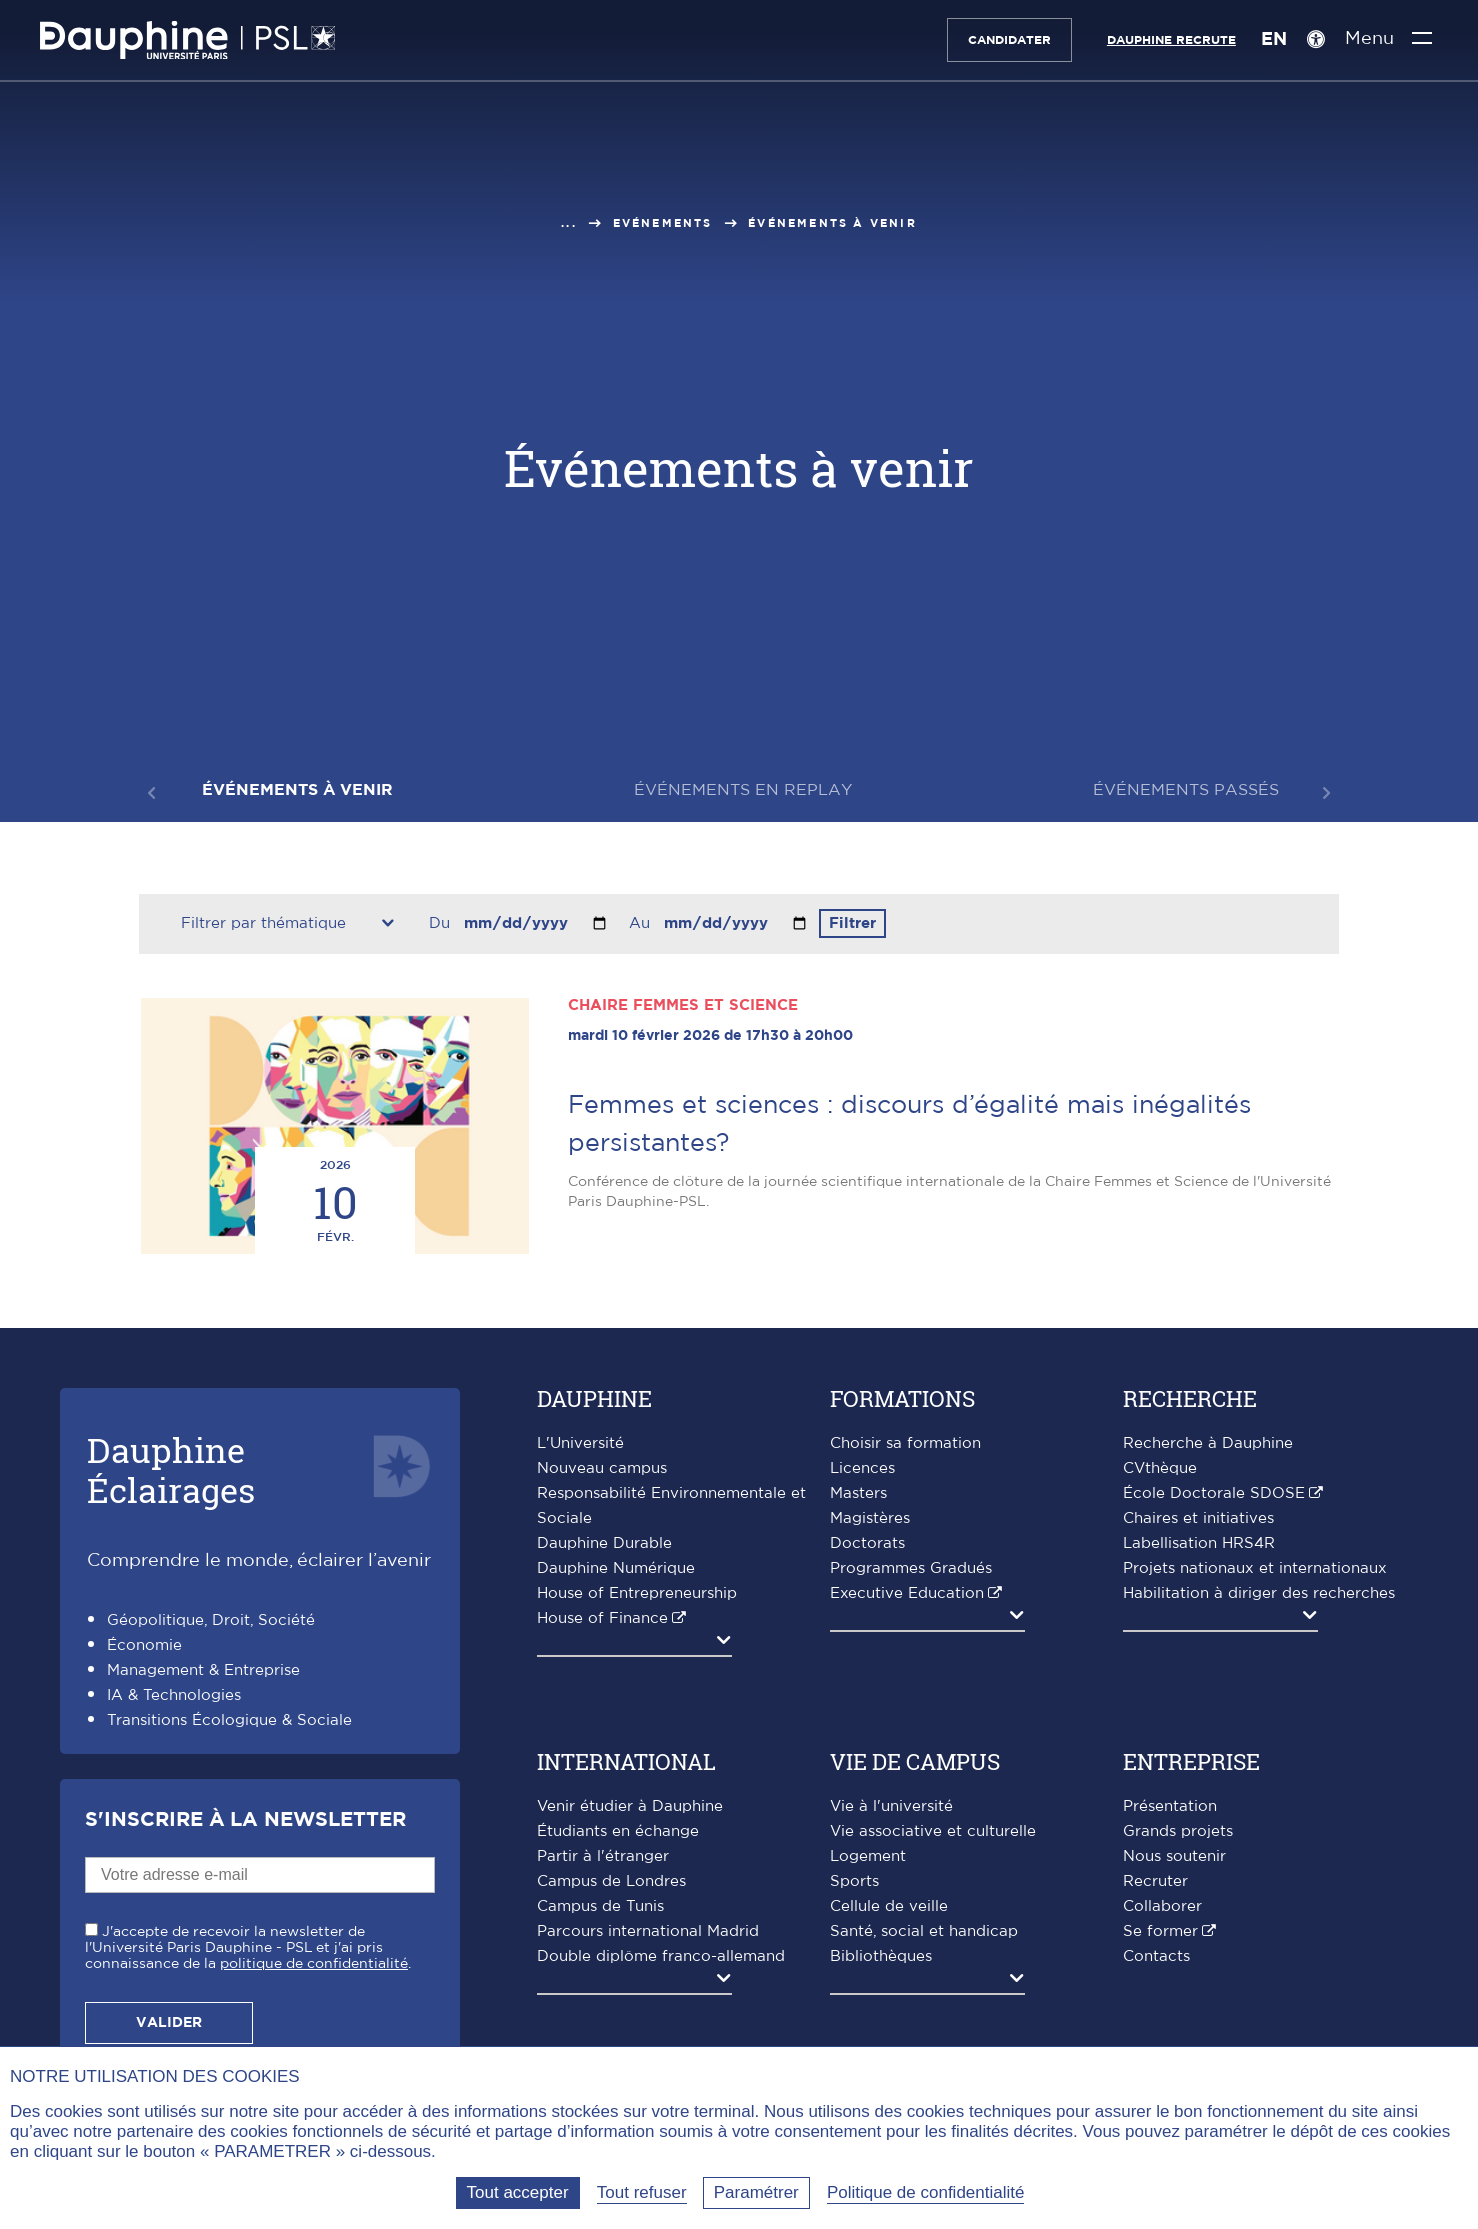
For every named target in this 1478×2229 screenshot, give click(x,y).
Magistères (870, 1518)
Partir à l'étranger (603, 1856)
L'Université (580, 1443)
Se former (1160, 1931)
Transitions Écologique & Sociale (229, 1720)
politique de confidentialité (314, 1964)
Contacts (1156, 1956)
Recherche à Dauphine (1208, 1443)
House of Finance (602, 1618)
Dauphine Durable (604, 1543)
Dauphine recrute (1170, 40)
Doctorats (867, 1543)
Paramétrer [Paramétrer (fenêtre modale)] (756, 2192)
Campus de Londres (611, 1881)
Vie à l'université (891, 1806)
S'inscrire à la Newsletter (245, 1820)
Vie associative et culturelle (933, 1831)
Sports (854, 1881)
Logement (868, 1856)
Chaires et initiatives (1198, 1518)
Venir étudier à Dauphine (630, 1806)
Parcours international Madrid (648, 1931)
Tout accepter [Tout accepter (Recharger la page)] (518, 2192)
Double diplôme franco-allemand (661, 1956)
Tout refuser (642, 2192)
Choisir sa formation (905, 1443)
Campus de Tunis (600, 1906)
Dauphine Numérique (616, 1568)
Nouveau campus (602, 1468)
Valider (169, 2023)
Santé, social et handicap (924, 1931)
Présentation (1170, 1806)
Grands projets (1178, 1831)
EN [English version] (1273, 40)
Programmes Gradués (911, 1568)
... (569, 223)
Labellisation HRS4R (1199, 1543)
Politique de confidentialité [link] (926, 2192)
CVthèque (1160, 1468)
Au (642, 923)
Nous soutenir (1174, 1856)
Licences (862, 1468)
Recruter (1155, 1881)
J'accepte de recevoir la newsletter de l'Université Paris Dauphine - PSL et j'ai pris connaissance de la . (248, 1948)
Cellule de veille (889, 1906)
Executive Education (907, 1593)
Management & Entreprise (203, 1670)
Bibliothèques (881, 1956)
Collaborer (1162, 1906)
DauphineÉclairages (171, 1469)
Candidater (1008, 40)
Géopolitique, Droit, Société (211, 1620)
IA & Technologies (174, 1695)
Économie (144, 1645)
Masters (858, 1493)
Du (442, 923)
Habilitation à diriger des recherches (1259, 1593)
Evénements (663, 223)
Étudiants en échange (618, 1831)
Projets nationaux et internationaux (1255, 1568)
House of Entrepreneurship (637, 1593)
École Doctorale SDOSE (1214, 1493)
